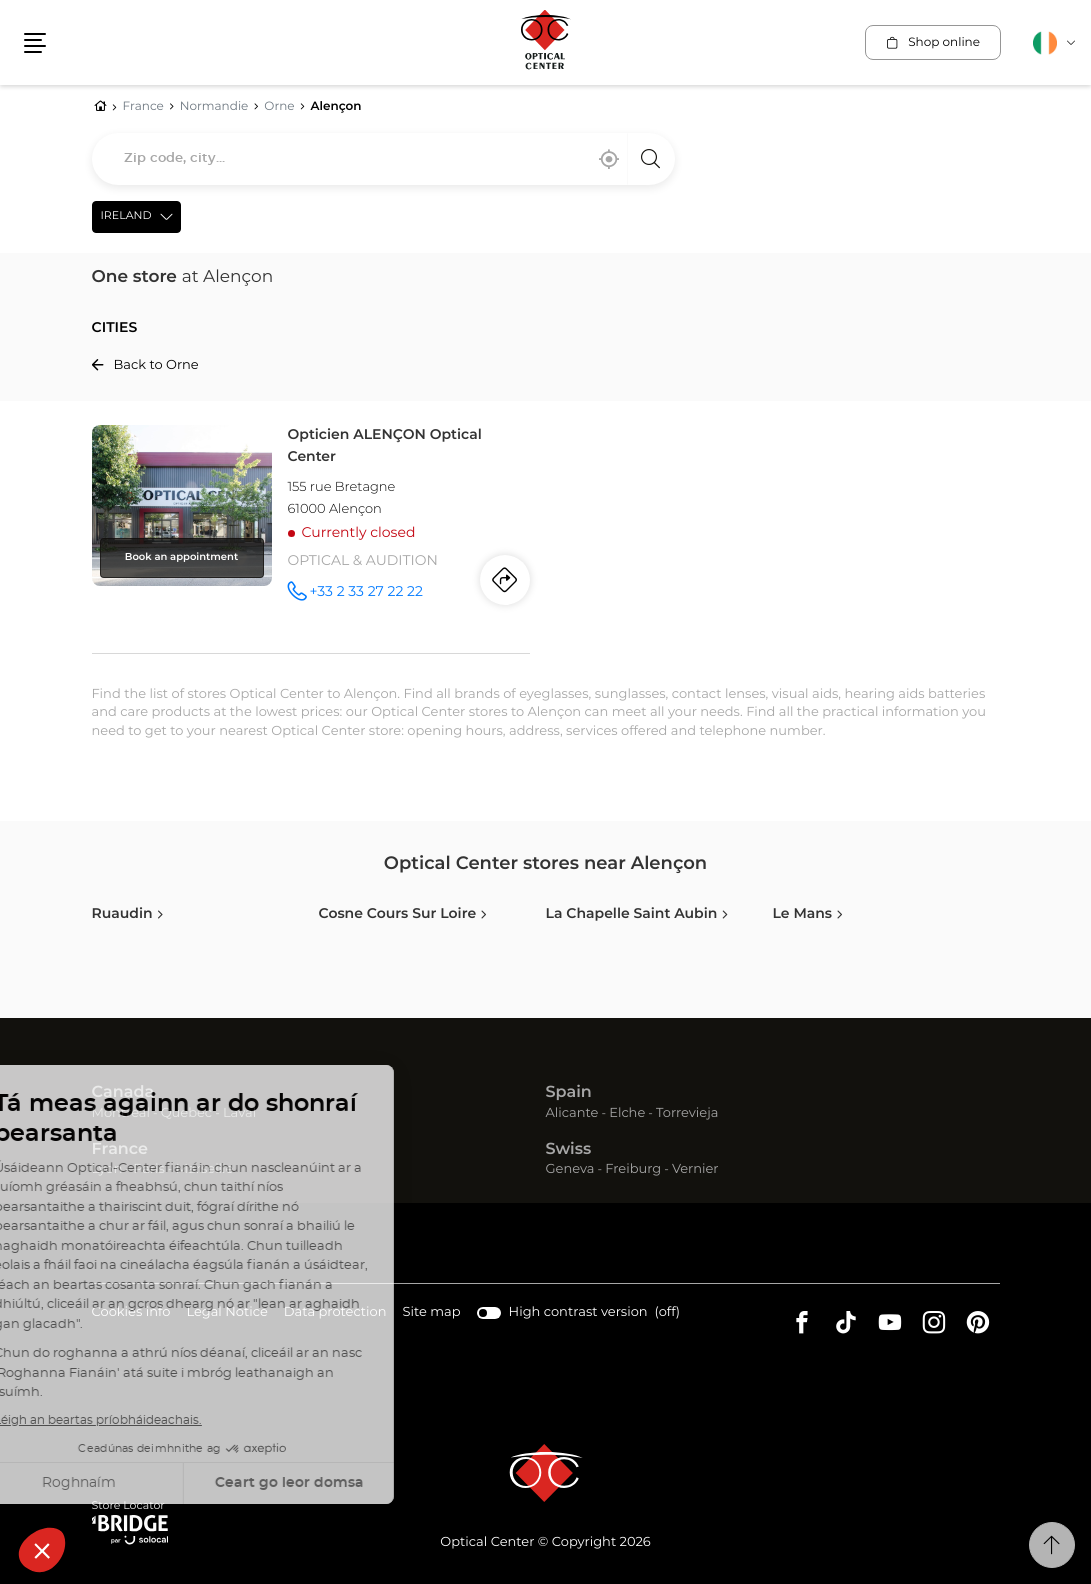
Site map (432, 1312)
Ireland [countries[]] (126, 216)
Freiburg (633, 1169)
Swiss (569, 1150)
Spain (569, 1093)
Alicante (572, 1113)
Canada (123, 1093)
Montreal (121, 1113)
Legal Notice (226, 1313)
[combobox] (383, 159)
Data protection (335, 1313)
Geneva (570, 1169)
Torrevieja (687, 1113)
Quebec (186, 1113)
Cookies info (131, 1313)
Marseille (205, 1169)
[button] (35, 43)
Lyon (107, 1169)
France (120, 1150)
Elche (627, 1113)
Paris (149, 1169)
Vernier (695, 1169)
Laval (239, 1113)
